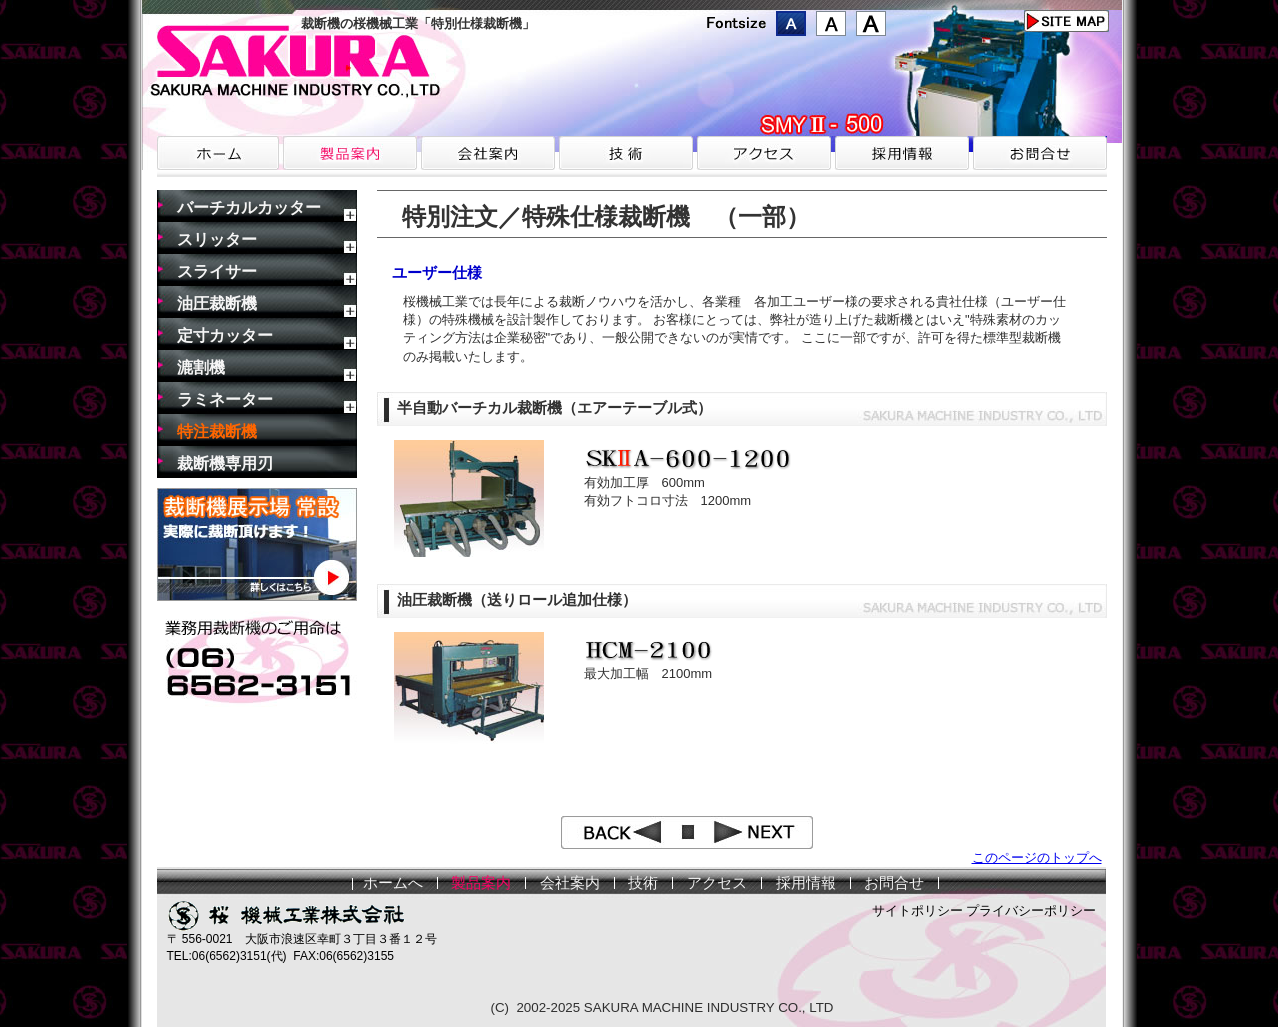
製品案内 (481, 883)
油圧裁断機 (217, 303)
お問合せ (894, 883)
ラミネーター (225, 399)
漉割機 (201, 367)
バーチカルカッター (249, 207)
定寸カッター (225, 335)
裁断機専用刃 (225, 463)
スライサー (217, 271)
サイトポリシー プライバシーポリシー (984, 910)
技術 (643, 883)
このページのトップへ (1037, 857)
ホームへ (393, 883)
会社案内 (570, 883)
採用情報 (806, 883)
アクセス (717, 883)
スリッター (217, 239)
